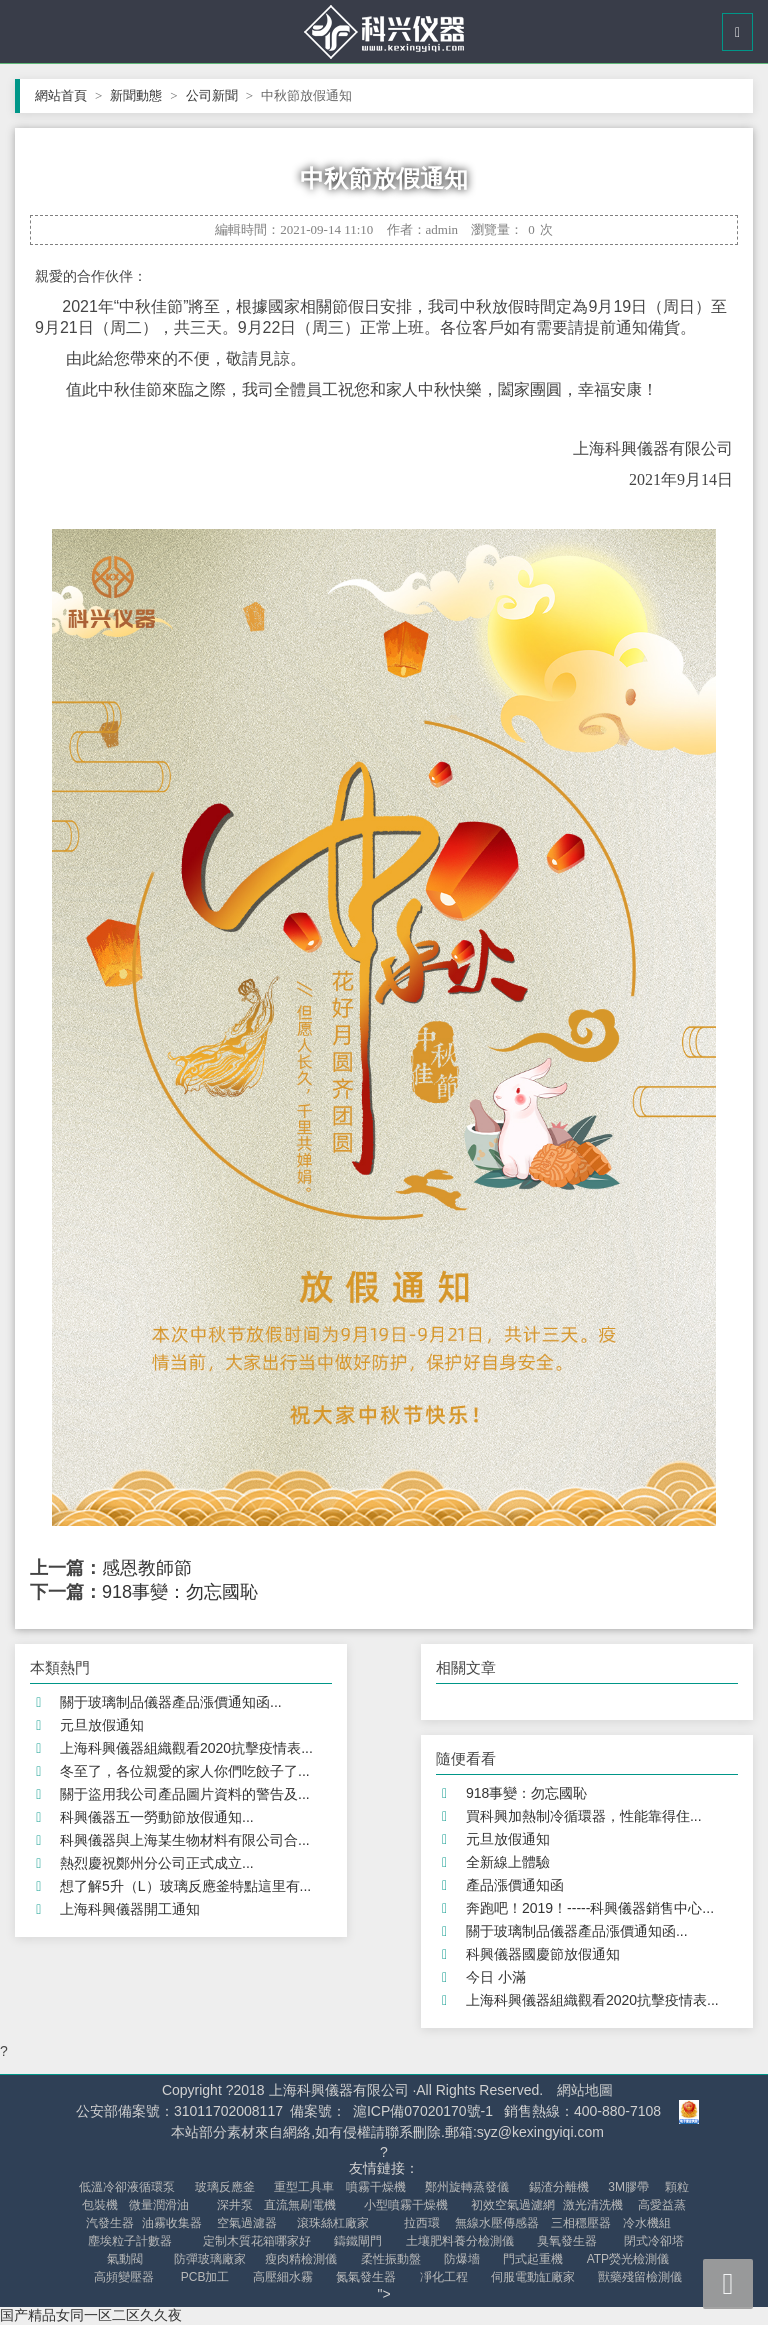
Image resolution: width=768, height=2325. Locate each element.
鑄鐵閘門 (358, 2241)
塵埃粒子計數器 (130, 2241)
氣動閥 (125, 2259)
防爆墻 (462, 2259)
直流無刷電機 (300, 2205)
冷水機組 (647, 2223)
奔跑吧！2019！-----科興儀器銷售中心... (590, 1908)
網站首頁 (68, 95)
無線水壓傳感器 (497, 2223)
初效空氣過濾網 (513, 2205)
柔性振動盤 (391, 2259)
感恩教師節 (147, 1568)
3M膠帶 (628, 2187)
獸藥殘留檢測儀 (640, 2277)
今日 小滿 (496, 1977)
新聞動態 (143, 95)
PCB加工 (205, 2277)
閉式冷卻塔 (654, 2241)
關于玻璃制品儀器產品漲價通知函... (171, 1702)
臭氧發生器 (567, 2241)
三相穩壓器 (581, 2223)
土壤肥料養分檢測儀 (460, 2241)
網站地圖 (585, 2090)
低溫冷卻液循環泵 (127, 2187)
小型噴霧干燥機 (406, 2205)
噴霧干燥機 (376, 2187)
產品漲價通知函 (515, 1885)
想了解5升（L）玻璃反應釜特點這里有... (185, 1886)
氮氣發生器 (366, 2277)
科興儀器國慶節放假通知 (543, 1954)
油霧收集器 (172, 2223)
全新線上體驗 (508, 1862)
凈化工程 (444, 2277)
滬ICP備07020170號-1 (423, 2111)
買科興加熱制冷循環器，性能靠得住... (584, 1816)
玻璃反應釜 (225, 2187)
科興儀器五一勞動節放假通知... (157, 1817)
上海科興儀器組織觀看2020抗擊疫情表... (186, 1748)
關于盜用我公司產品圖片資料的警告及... (185, 1794)
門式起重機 (533, 2259)
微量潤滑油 (159, 2205)
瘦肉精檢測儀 (301, 2259)
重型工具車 (304, 2187)
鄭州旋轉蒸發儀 (467, 2187)
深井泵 (235, 2205)
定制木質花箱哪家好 (257, 2241)
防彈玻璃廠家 (210, 2259)
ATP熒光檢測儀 (628, 2259)
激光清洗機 (593, 2205)
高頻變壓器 (124, 2277)
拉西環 (422, 2223)
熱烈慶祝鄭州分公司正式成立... (157, 1863)
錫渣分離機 (559, 2187)
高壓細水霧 (283, 2277)
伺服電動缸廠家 (533, 2277)
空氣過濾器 (247, 2223)
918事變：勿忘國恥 (180, 1592)
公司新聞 (219, 95)
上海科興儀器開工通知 (130, 1909)
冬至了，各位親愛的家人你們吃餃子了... (185, 1771)
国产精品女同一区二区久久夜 (91, 2315)
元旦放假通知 (102, 1725)
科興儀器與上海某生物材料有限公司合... (185, 1840)
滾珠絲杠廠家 (333, 2223)
